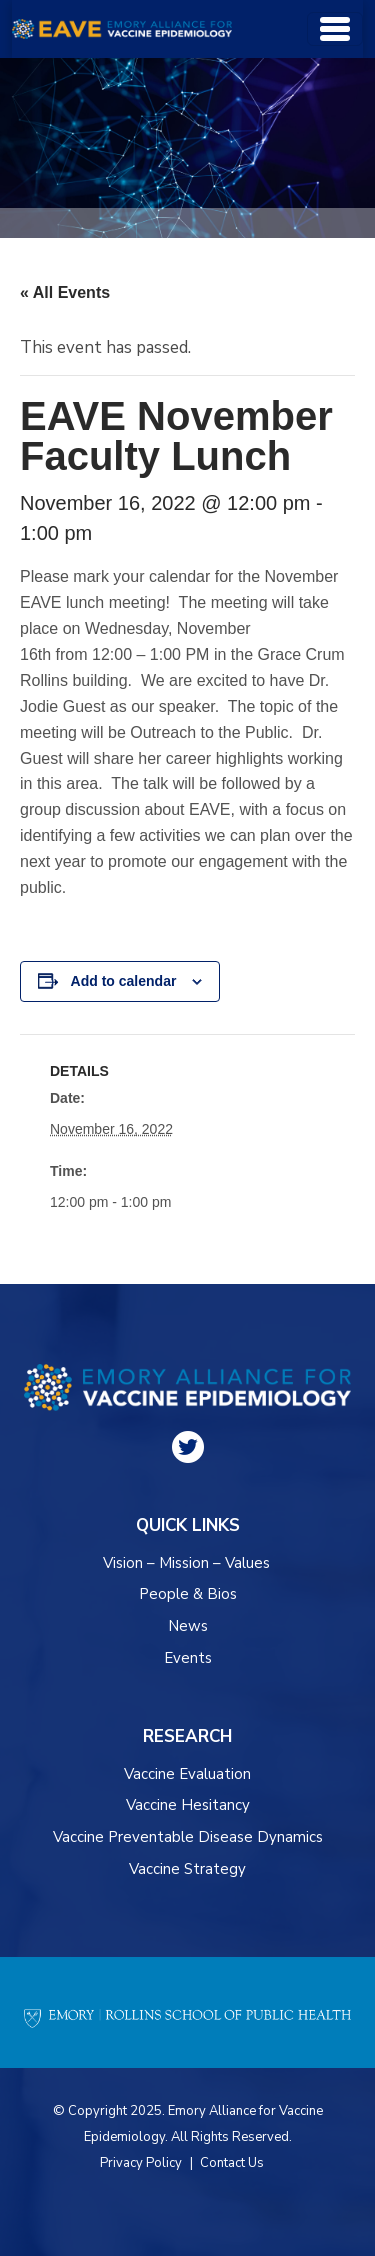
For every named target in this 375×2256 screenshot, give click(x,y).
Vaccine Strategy (187, 1869)
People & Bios (188, 1594)
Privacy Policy (141, 2163)
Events (188, 1658)
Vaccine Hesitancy (188, 1805)
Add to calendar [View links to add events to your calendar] (124, 981)
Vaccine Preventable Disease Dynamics (188, 1837)
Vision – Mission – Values (187, 1563)
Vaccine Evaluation (187, 1774)
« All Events (65, 292)
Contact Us (232, 2163)
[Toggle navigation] (335, 29)
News (188, 1626)
